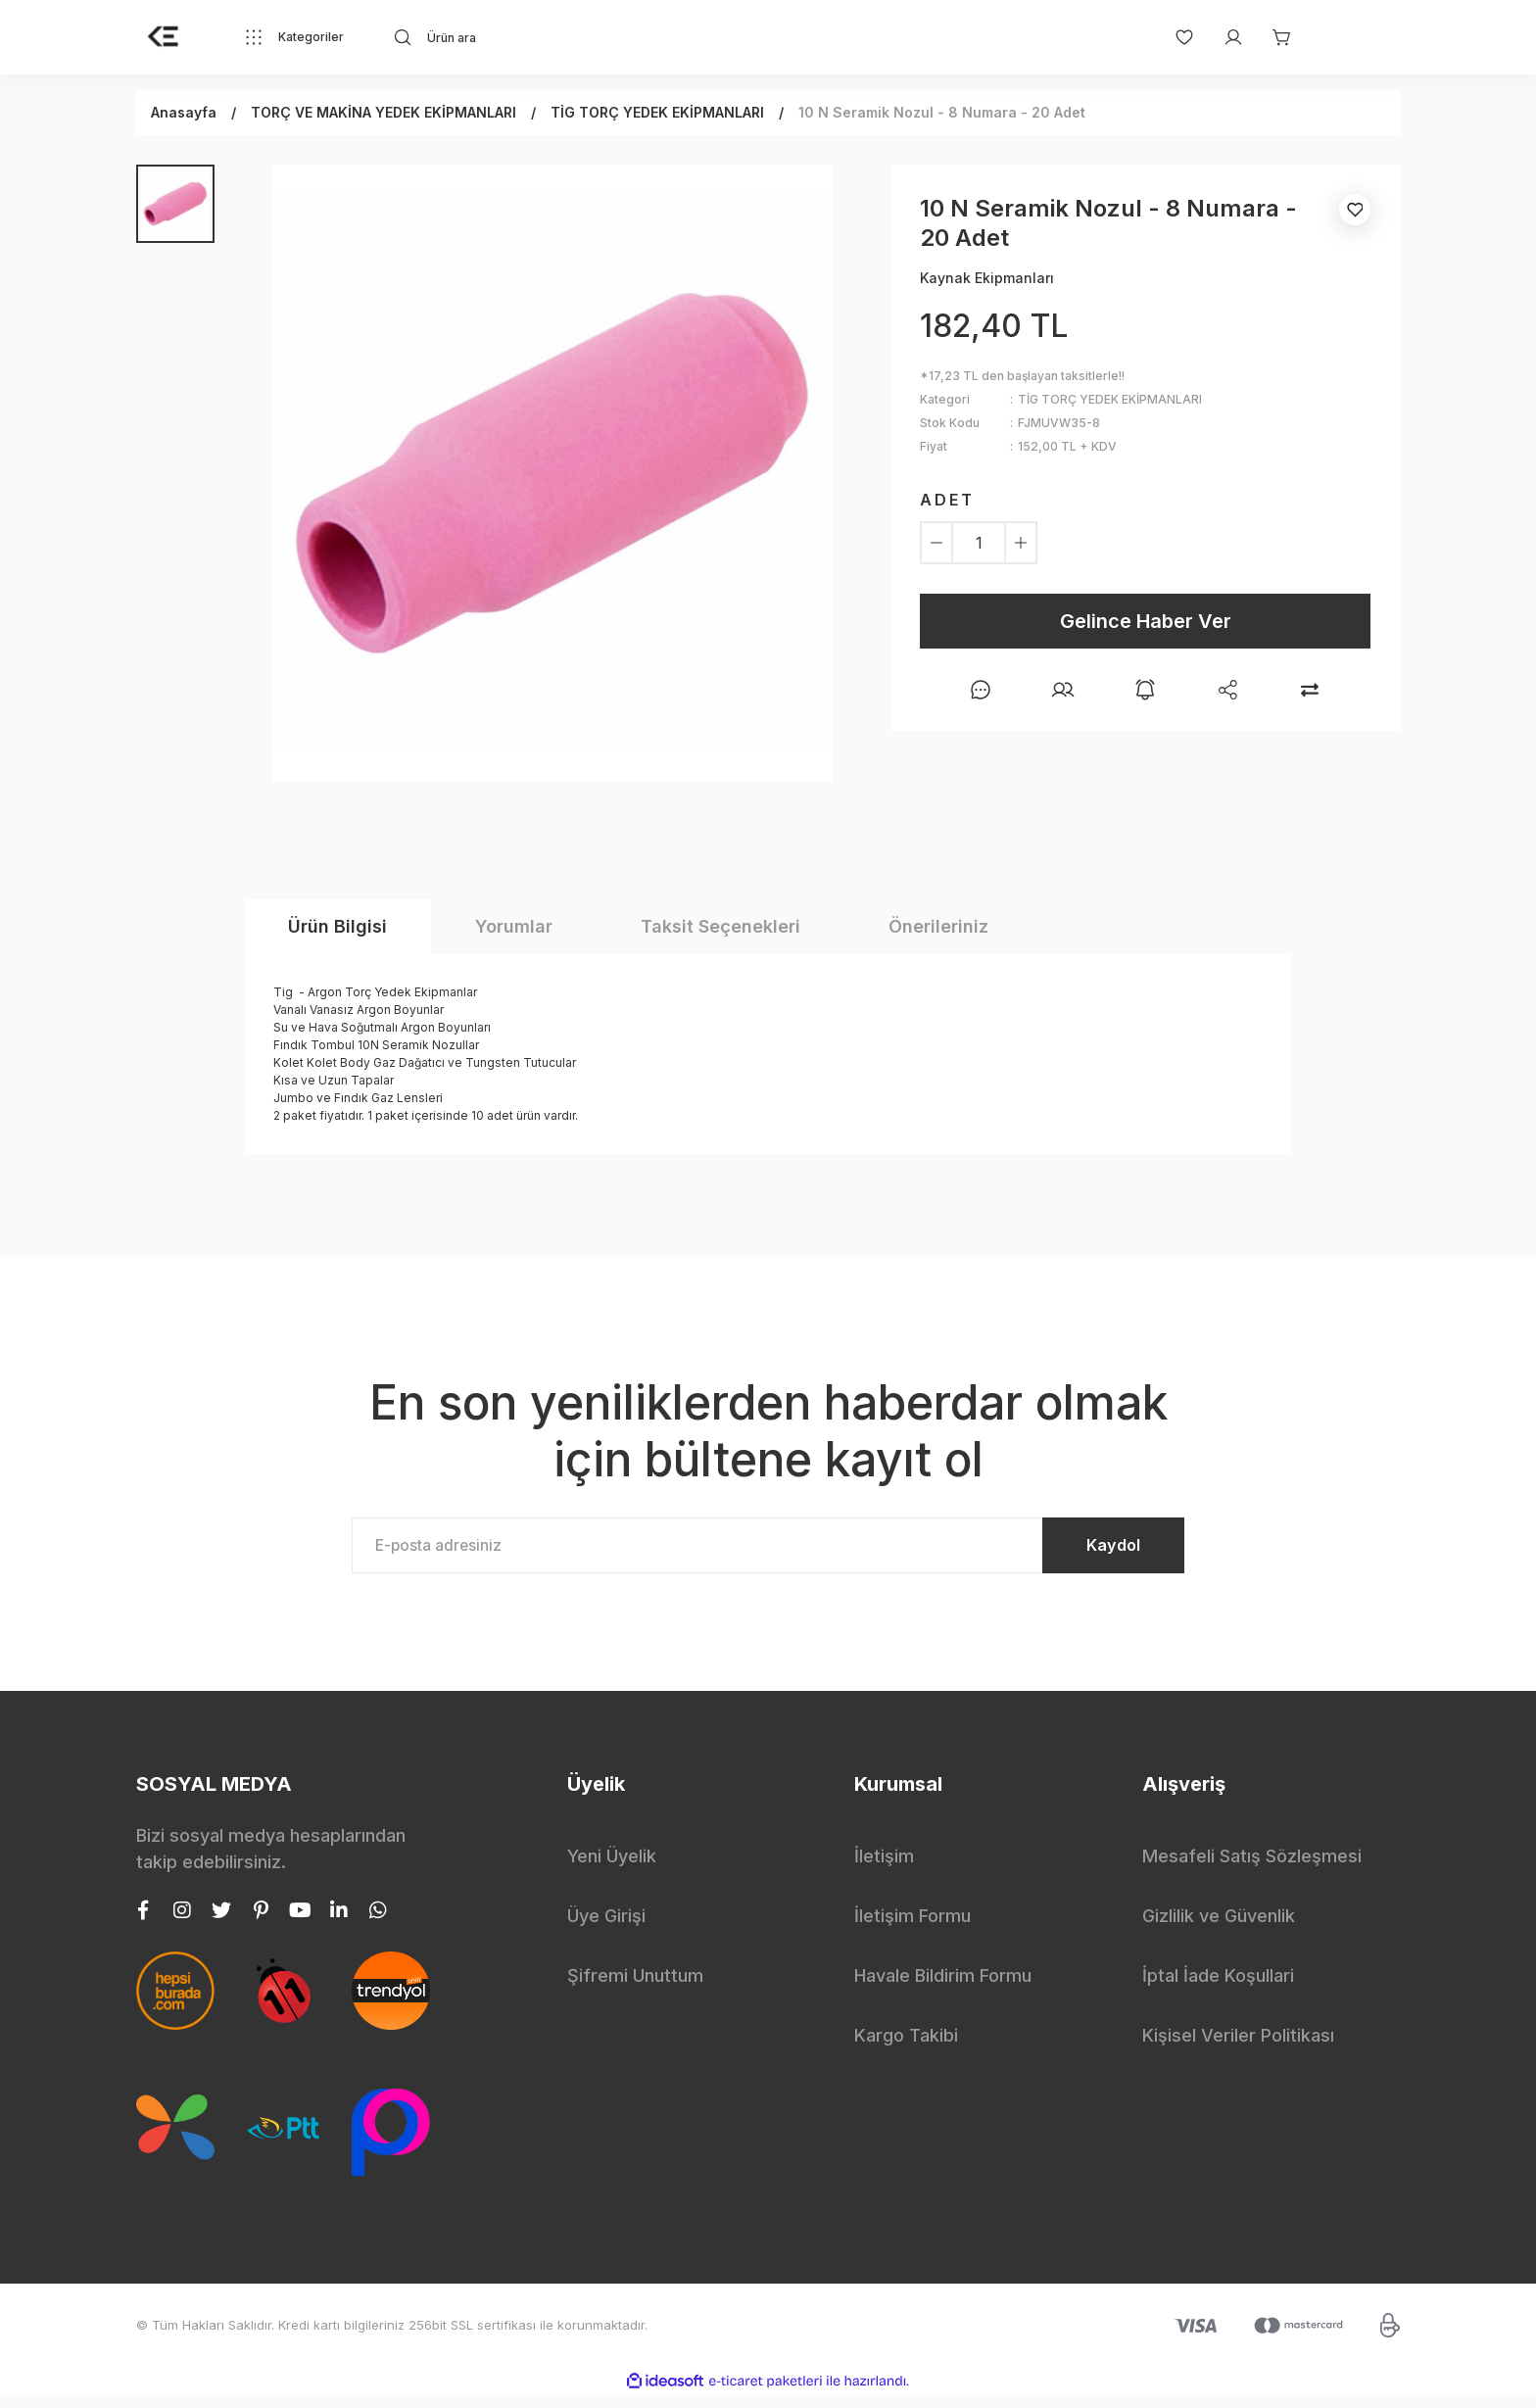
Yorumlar (513, 926)
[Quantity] (978, 542)
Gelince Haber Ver (1145, 621)
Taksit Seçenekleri (720, 926)
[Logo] (163, 37)
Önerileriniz (938, 926)
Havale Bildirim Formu (943, 1988)
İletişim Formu (912, 1928)
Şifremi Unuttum (635, 1988)
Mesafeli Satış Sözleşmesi (1252, 1868)
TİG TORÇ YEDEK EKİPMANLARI (1110, 399)
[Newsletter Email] (768, 1551)
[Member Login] (1223, 37)
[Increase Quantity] (1020, 542)
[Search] (568, 37)
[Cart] (1272, 37)
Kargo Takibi (906, 2048)
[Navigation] (294, 37)
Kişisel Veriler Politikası (1238, 2048)
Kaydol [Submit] (1092, 1552)
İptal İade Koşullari (1218, 1988)
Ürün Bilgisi (337, 926)
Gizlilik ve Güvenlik (1218, 1928)
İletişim (884, 1868)
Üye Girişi (606, 1928)
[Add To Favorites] (1354, 209)
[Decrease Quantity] (936, 542)
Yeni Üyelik (611, 1868)
